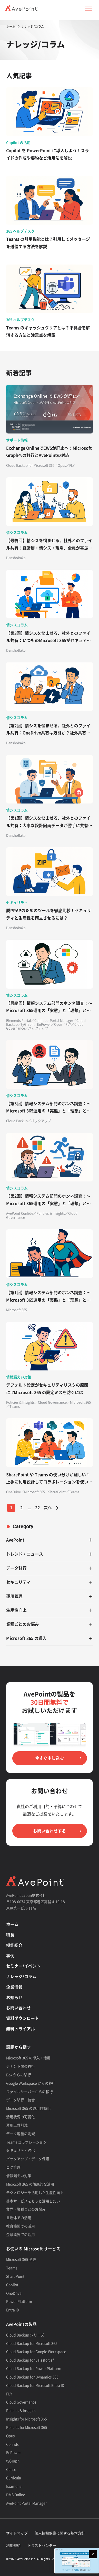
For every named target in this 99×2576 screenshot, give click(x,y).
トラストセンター (41, 2545)
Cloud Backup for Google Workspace (36, 2351)
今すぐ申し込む (49, 1758)
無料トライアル (20, 2029)
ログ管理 (13, 2167)
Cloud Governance (21, 2401)
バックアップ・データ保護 (27, 2158)
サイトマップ (17, 2533)
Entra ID (12, 2309)
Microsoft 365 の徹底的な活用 (30, 2184)
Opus (10, 2435)
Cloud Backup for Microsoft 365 (31, 2343)
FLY (9, 2393)
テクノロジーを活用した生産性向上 (35, 2192)
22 (37, 1507)
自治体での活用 (18, 2217)
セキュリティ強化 (20, 2150)
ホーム (12, 1924)
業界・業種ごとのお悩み (26, 2209)
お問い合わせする (49, 1831)
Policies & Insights (20, 2410)
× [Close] (92, 2554)
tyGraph (12, 2460)
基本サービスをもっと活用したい (33, 2200)
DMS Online (15, 2494)
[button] (88, 8)
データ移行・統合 (20, 2099)
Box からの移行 (18, 2074)
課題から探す (18, 2047)
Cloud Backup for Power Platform (33, 2368)
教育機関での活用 (20, 2226)
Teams (11, 2267)
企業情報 (14, 1987)
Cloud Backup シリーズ (25, 2334)
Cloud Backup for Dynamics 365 (32, 2376)
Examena (14, 2486)
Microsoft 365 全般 (21, 2259)
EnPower (13, 2452)
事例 (10, 1956)
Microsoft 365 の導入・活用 (28, 2057)
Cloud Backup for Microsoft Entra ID (35, 2385)
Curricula (13, 2477)
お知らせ (14, 1997)
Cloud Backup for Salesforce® (30, 2359)
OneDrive (14, 2293)
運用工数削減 (17, 2125)
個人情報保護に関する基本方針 (60, 2533)
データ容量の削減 (20, 2133)
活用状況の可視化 (20, 2116)
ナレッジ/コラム (21, 1976)
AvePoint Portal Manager (26, 2503)
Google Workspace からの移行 (31, 2083)
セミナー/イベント (23, 1966)
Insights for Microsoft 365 (26, 2418)
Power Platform (19, 2301)
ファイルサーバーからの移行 (29, 2091)
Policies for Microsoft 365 (26, 2427)
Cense (11, 2469)
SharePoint (15, 2276)
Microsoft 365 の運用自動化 (28, 2108)
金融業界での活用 (20, 2234)
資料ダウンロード (22, 2018)
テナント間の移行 (20, 2066)
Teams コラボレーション (26, 2142)
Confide (12, 2444)
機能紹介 (14, 1945)
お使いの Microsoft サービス (33, 2249)
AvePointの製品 (21, 2324)
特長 (10, 1935)
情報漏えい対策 (18, 2175)
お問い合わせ (18, 2008)
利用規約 (13, 2545)
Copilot (12, 2284)
